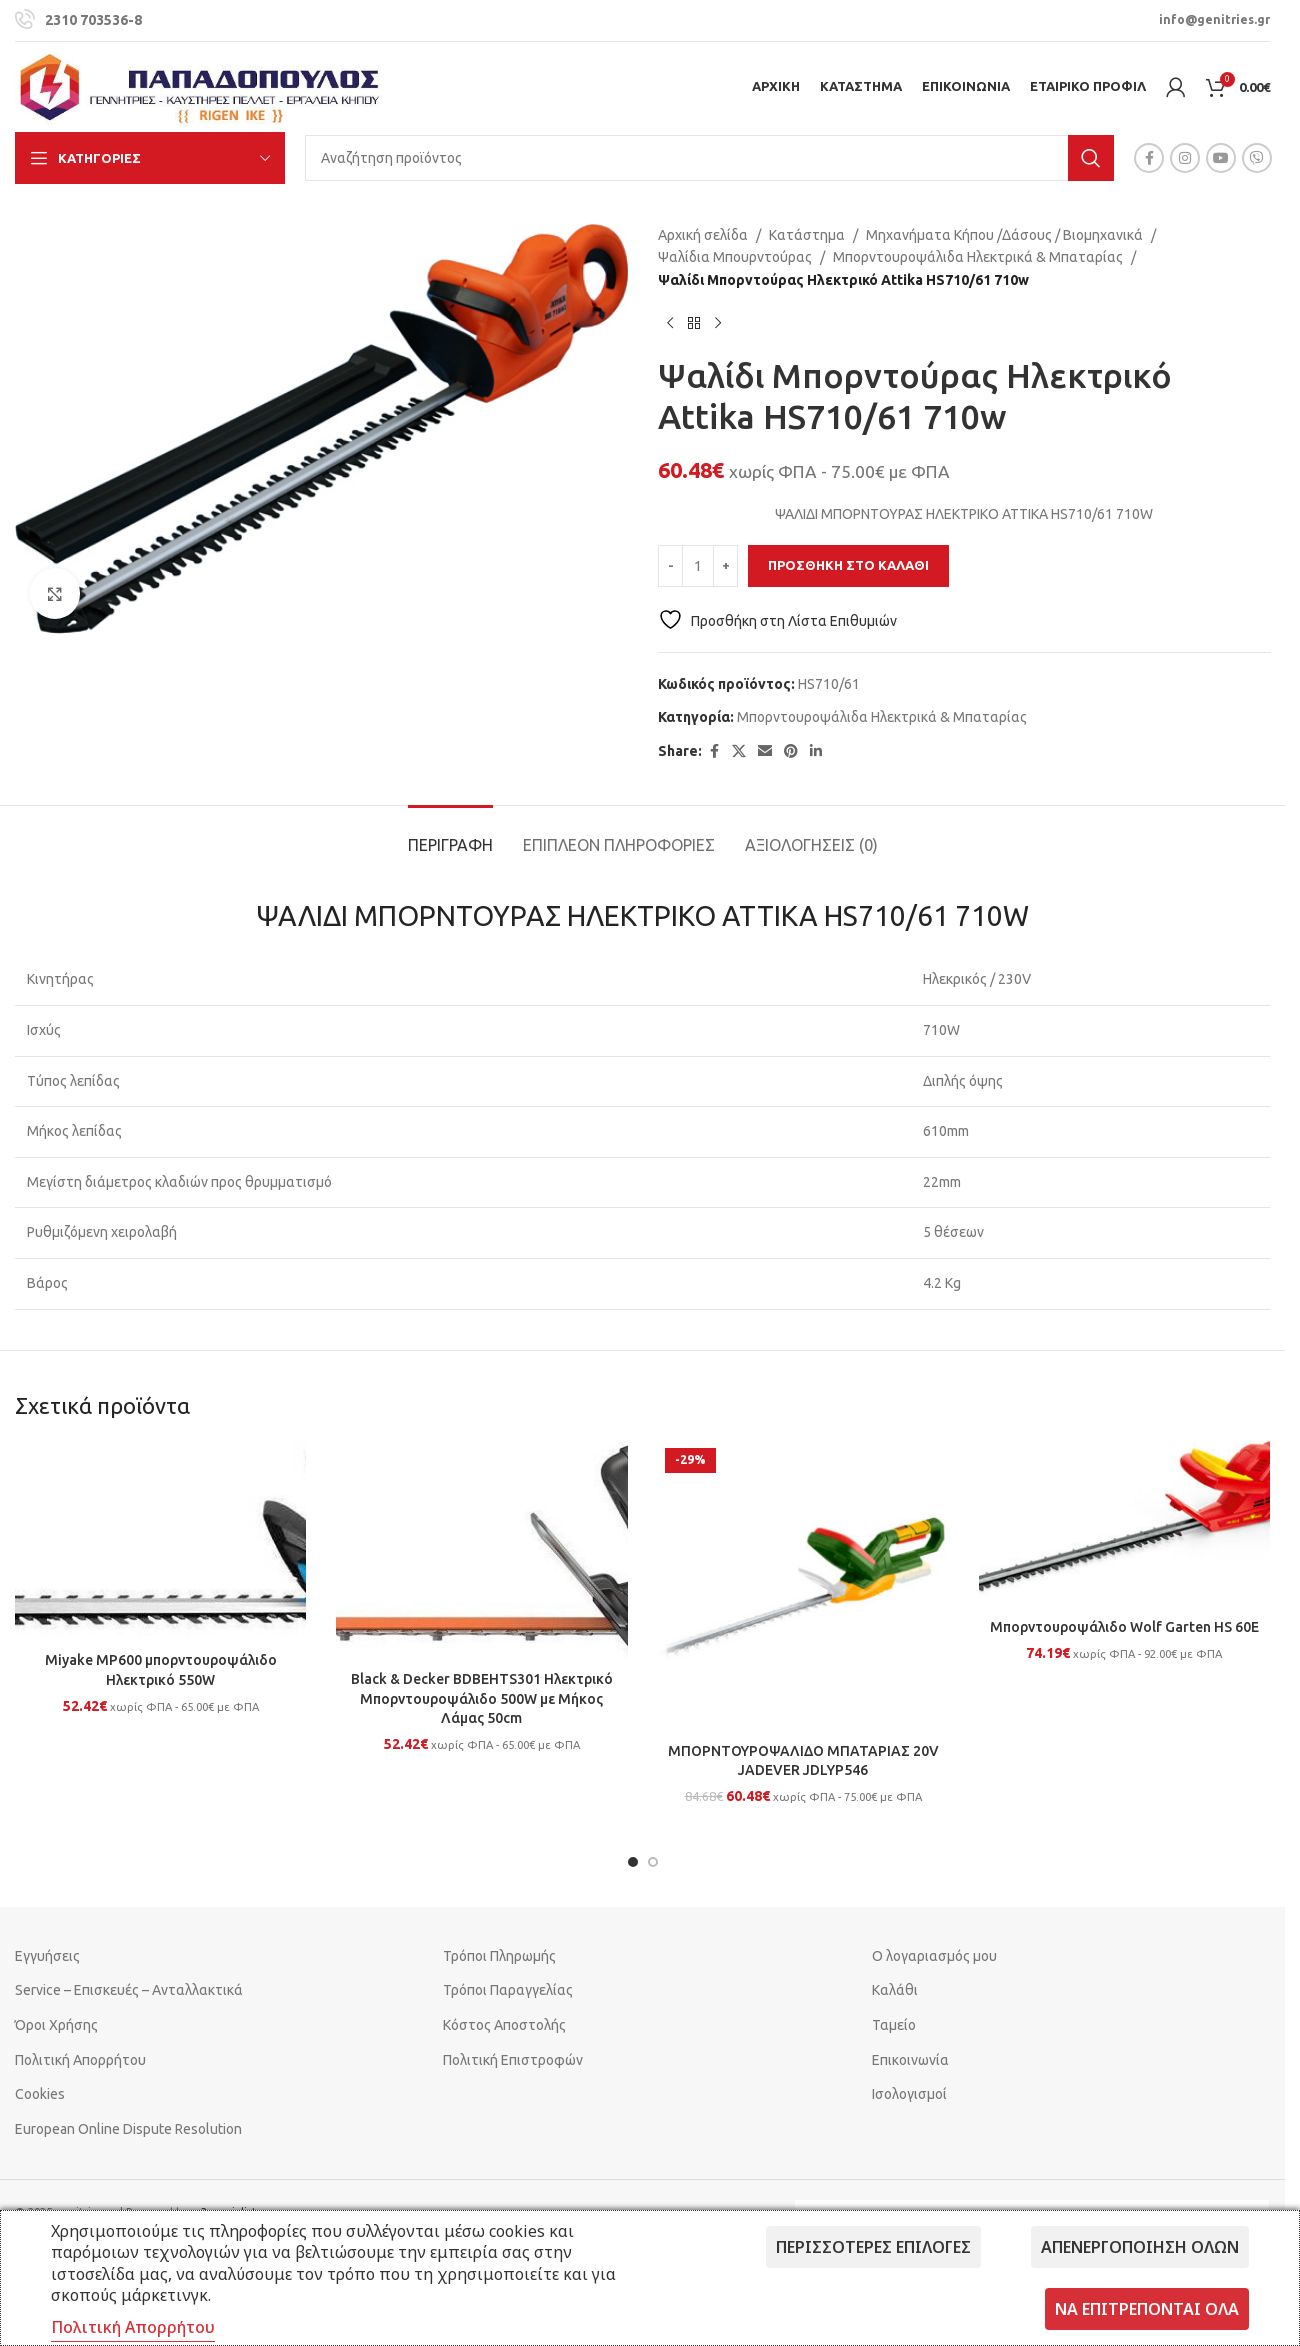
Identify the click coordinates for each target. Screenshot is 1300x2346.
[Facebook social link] (1149, 158)
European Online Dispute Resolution (128, 2129)
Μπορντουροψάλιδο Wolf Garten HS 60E (1124, 1627)
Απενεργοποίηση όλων (1140, 2247)
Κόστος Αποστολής (504, 2025)
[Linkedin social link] (816, 751)
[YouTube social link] (1221, 158)
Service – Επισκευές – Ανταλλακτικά (129, 1990)
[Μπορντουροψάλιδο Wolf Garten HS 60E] (1124, 1525)
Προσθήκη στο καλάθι (848, 565)
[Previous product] (670, 323)
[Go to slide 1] (633, 1862)
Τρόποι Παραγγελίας (508, 1990)
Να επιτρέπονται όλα (1147, 2309)
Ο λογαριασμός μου (934, 1956)
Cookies (40, 2094)
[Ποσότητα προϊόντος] (698, 566)
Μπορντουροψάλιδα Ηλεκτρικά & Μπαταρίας (978, 257)
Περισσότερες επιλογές (873, 2247)
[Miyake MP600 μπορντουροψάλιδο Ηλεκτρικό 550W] (160, 1541)
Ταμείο (894, 2025)
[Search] (709, 158)
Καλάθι (895, 1990)
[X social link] (739, 751)
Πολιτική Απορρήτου (80, 2060)
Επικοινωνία (910, 2060)
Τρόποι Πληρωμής (499, 1956)
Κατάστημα (807, 235)
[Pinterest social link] (791, 751)
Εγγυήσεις (47, 1956)
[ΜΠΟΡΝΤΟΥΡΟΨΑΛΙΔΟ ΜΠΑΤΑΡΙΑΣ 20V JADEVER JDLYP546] (803, 1586)
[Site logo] (200, 86)
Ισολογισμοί (909, 2094)
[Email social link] (765, 751)
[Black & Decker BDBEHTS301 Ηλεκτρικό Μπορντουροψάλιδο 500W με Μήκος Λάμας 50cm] (481, 1550)
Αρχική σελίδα (703, 235)
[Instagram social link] (1185, 158)
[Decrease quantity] (670, 566)
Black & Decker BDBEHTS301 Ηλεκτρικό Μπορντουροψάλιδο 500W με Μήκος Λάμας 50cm (482, 1698)
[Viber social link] (1257, 158)
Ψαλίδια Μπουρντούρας (735, 257)
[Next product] (718, 323)
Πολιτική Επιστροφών (513, 2060)
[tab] (450, 835)
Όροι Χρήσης (56, 2025)
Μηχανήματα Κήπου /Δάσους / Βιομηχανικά (1004, 235)
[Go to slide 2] (653, 1862)
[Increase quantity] (725, 566)
